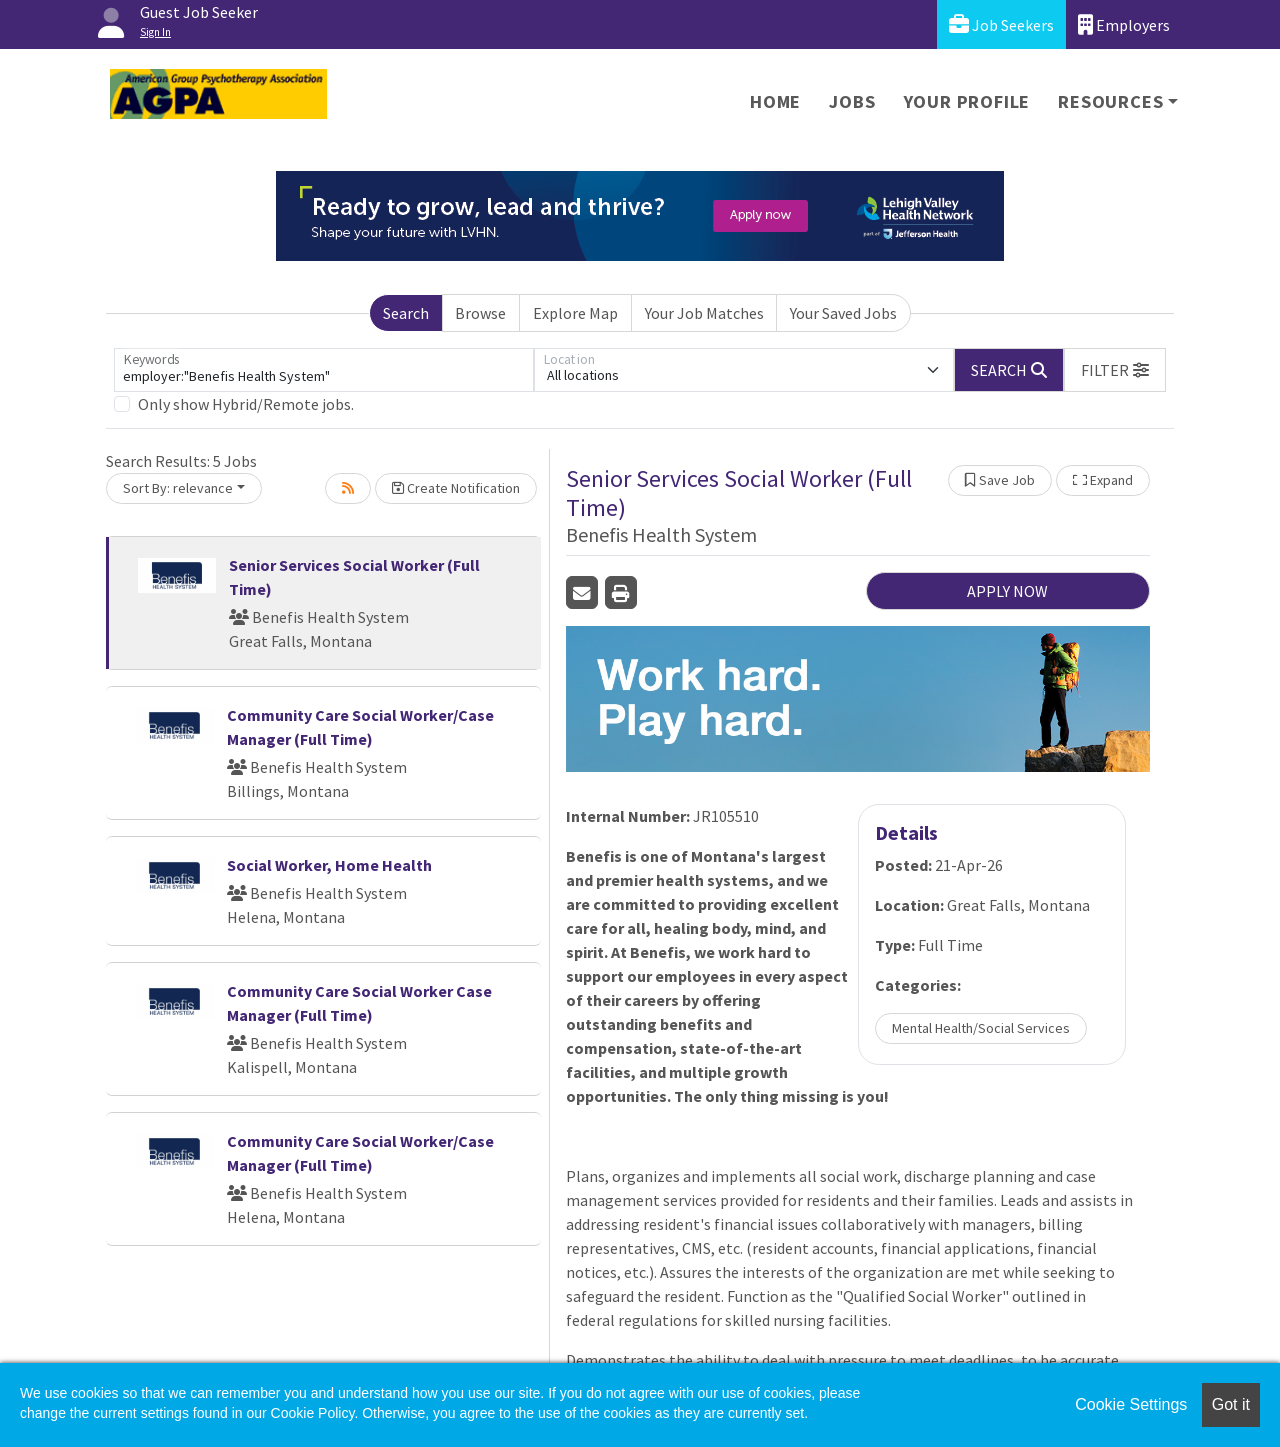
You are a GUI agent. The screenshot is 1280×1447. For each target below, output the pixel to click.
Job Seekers (1001, 24)
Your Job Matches (704, 313)
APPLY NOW (1007, 591)
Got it (1231, 1404)
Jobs (852, 101)
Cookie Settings (1131, 1404)
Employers (1124, 24)
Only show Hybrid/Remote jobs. (246, 404)
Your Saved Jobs (843, 313)
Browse (480, 313)
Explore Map (575, 313)
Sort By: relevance (178, 488)
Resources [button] (1110, 101)
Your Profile (967, 101)
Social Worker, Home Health (329, 865)
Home (775, 101)
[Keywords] (324, 370)
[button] (1115, 370)
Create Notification (456, 488)
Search (406, 313)
